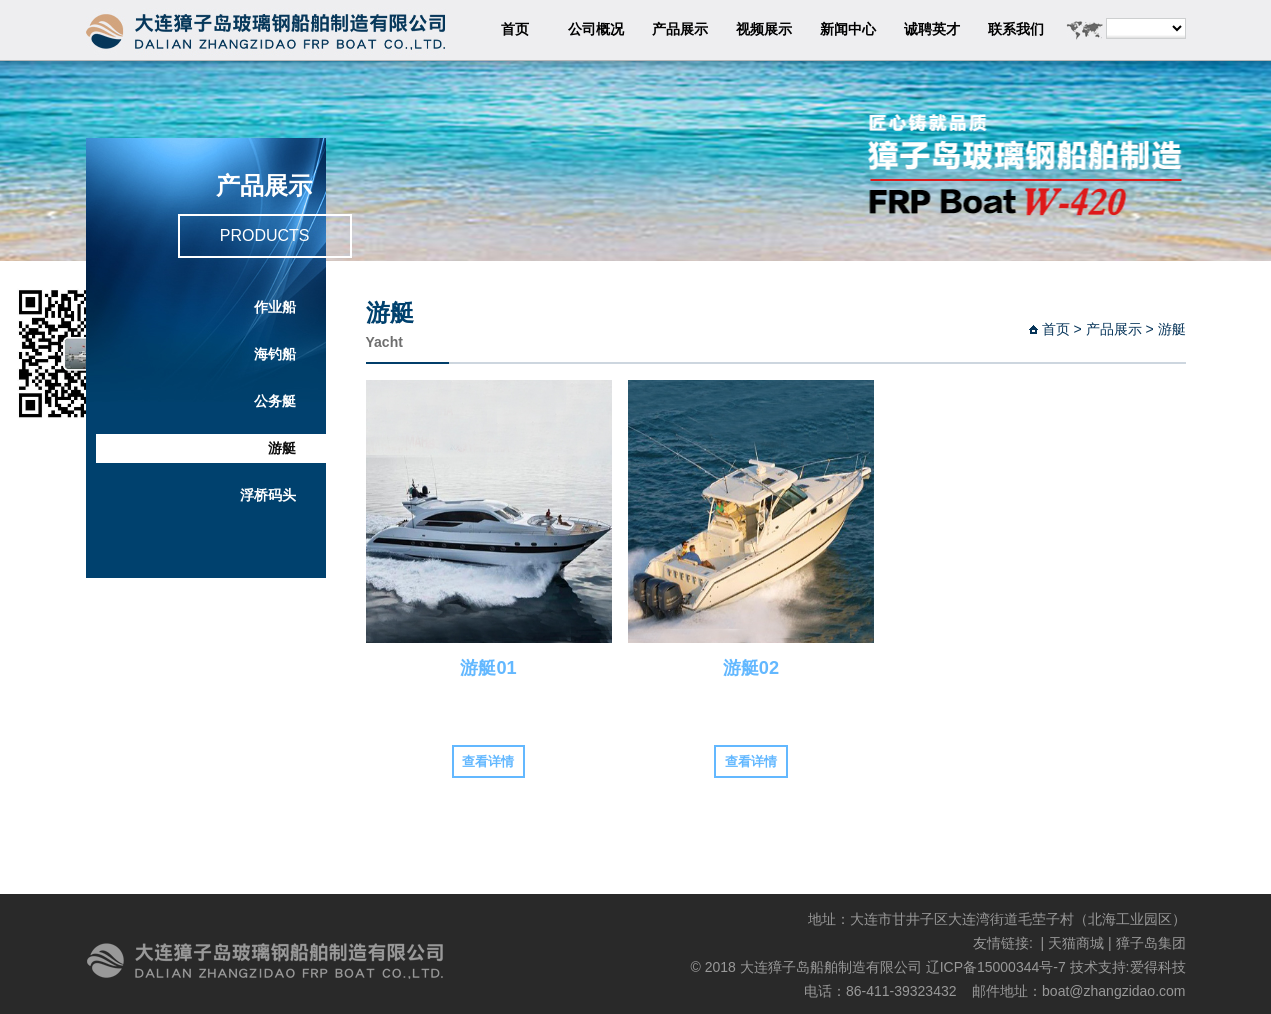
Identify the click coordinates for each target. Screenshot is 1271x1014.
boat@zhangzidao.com (1113, 991)
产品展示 (680, 29)
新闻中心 (848, 29)
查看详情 (488, 761)
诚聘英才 (932, 29)
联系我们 (1016, 29)
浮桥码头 (268, 495)
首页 (515, 29)
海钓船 (275, 354)
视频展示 (764, 29)
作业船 (275, 307)
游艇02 (751, 668)
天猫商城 (1076, 943)
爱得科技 (1158, 967)
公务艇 (275, 401)
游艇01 (488, 668)
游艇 (282, 448)
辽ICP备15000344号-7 (996, 967)
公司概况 (596, 29)
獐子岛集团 (1151, 943)
